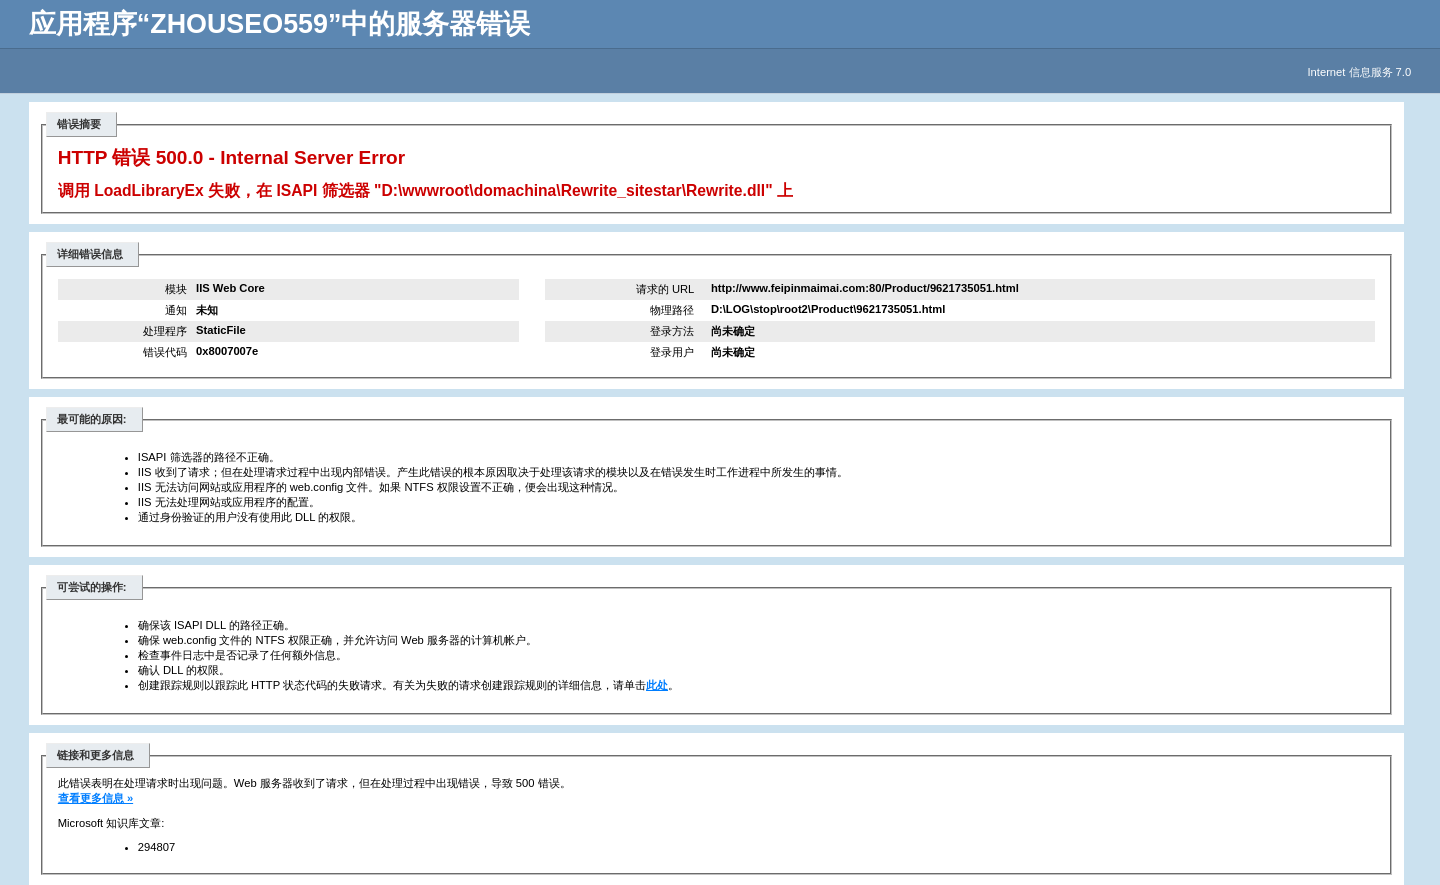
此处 (657, 685)
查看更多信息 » (95, 798)
